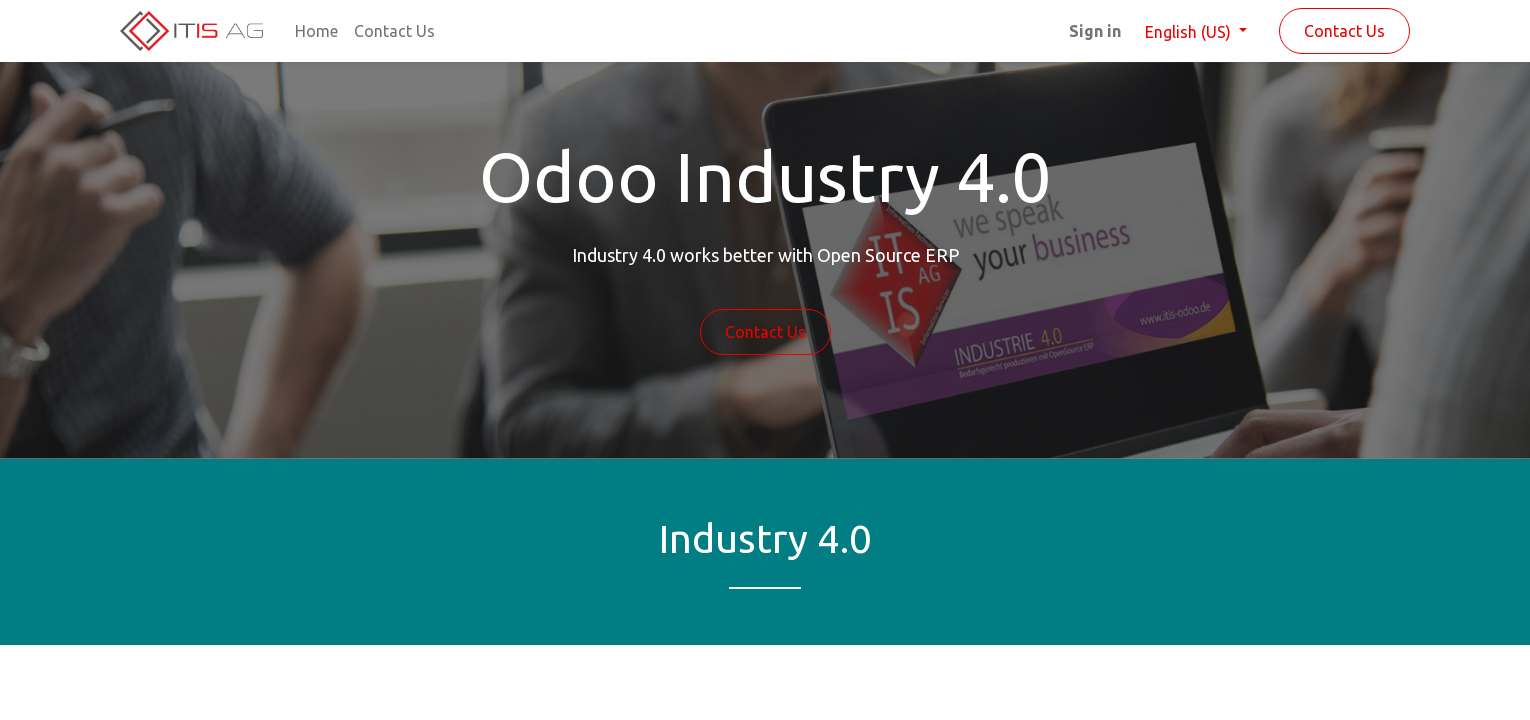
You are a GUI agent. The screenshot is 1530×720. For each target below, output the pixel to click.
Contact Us (1344, 31)
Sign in (1095, 31)
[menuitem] (316, 31)
